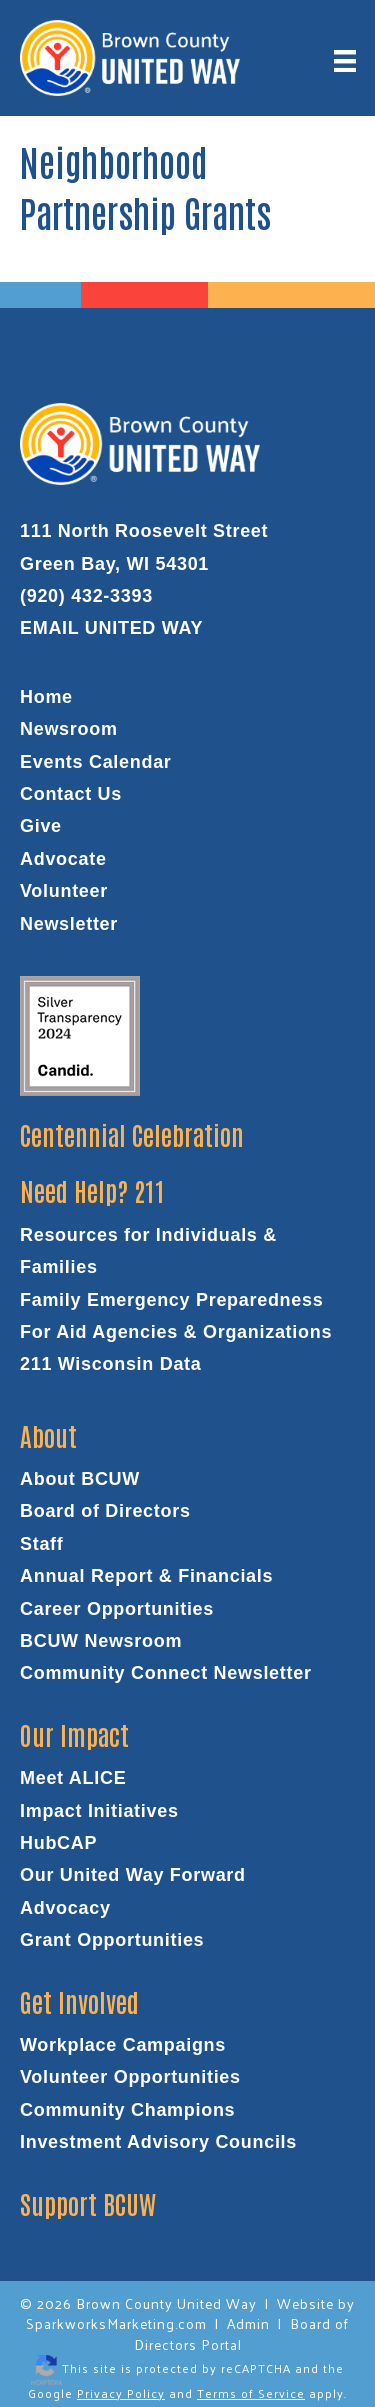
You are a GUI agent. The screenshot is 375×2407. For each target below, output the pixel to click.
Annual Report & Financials (146, 1576)
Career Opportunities (117, 1609)
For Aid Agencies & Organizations (176, 1332)
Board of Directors (105, 1511)
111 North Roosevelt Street (144, 531)
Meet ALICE (73, 1778)
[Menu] (345, 60)
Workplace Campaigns (123, 2045)
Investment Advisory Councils (158, 2142)
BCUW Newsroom (101, 1641)
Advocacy (65, 1908)
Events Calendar (96, 762)
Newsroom (69, 729)
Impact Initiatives (99, 1811)
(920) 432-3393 (86, 596)
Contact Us (71, 794)
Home (46, 697)
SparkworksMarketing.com (116, 2323)
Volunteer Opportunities (130, 2077)
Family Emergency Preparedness (171, 1300)
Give (41, 826)
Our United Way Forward (133, 1875)
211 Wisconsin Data (111, 1364)
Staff (42, 1544)
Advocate (63, 859)
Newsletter (69, 924)
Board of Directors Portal (242, 2333)
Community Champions (127, 2110)
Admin (248, 2323)
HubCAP (58, 1843)
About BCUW (80, 1479)
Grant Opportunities (112, 1940)
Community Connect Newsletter (166, 1673)
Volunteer (64, 891)
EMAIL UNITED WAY (111, 628)
